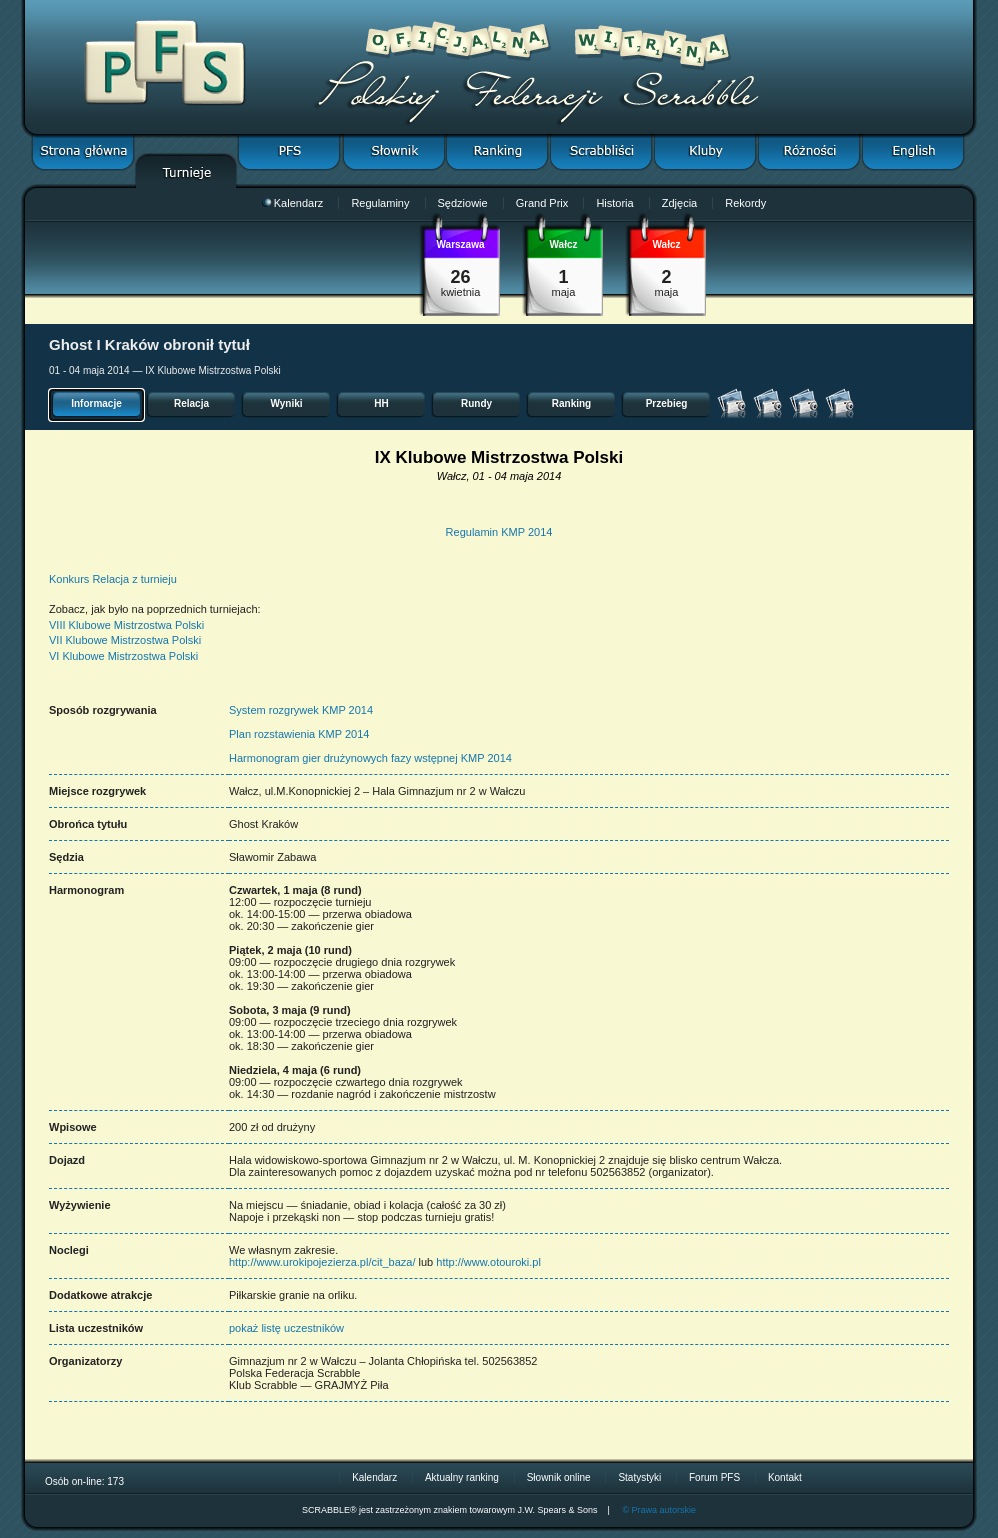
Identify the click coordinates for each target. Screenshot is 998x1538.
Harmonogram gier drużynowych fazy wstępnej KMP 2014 (370, 758)
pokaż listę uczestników (286, 1328)
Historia (614, 203)
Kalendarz (293, 203)
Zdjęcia (679, 203)
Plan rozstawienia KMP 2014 (299, 734)
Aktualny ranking (462, 1477)
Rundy (476, 403)
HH (381, 403)
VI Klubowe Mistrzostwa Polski (123, 656)
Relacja (191, 403)
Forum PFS (714, 1477)
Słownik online (559, 1477)
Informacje (96, 403)
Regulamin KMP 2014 (499, 532)
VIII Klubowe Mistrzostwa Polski (126, 625)
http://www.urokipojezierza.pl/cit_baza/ (322, 1262)
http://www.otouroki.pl (488, 1262)
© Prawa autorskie (659, 1510)
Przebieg (667, 403)
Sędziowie (463, 203)
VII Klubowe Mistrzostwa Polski (125, 640)
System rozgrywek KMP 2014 (301, 710)
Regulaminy (380, 203)
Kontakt (785, 1477)
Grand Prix (542, 203)
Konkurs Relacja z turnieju (113, 579)
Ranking (571, 403)
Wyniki (286, 403)
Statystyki (639, 1477)
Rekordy (745, 203)
